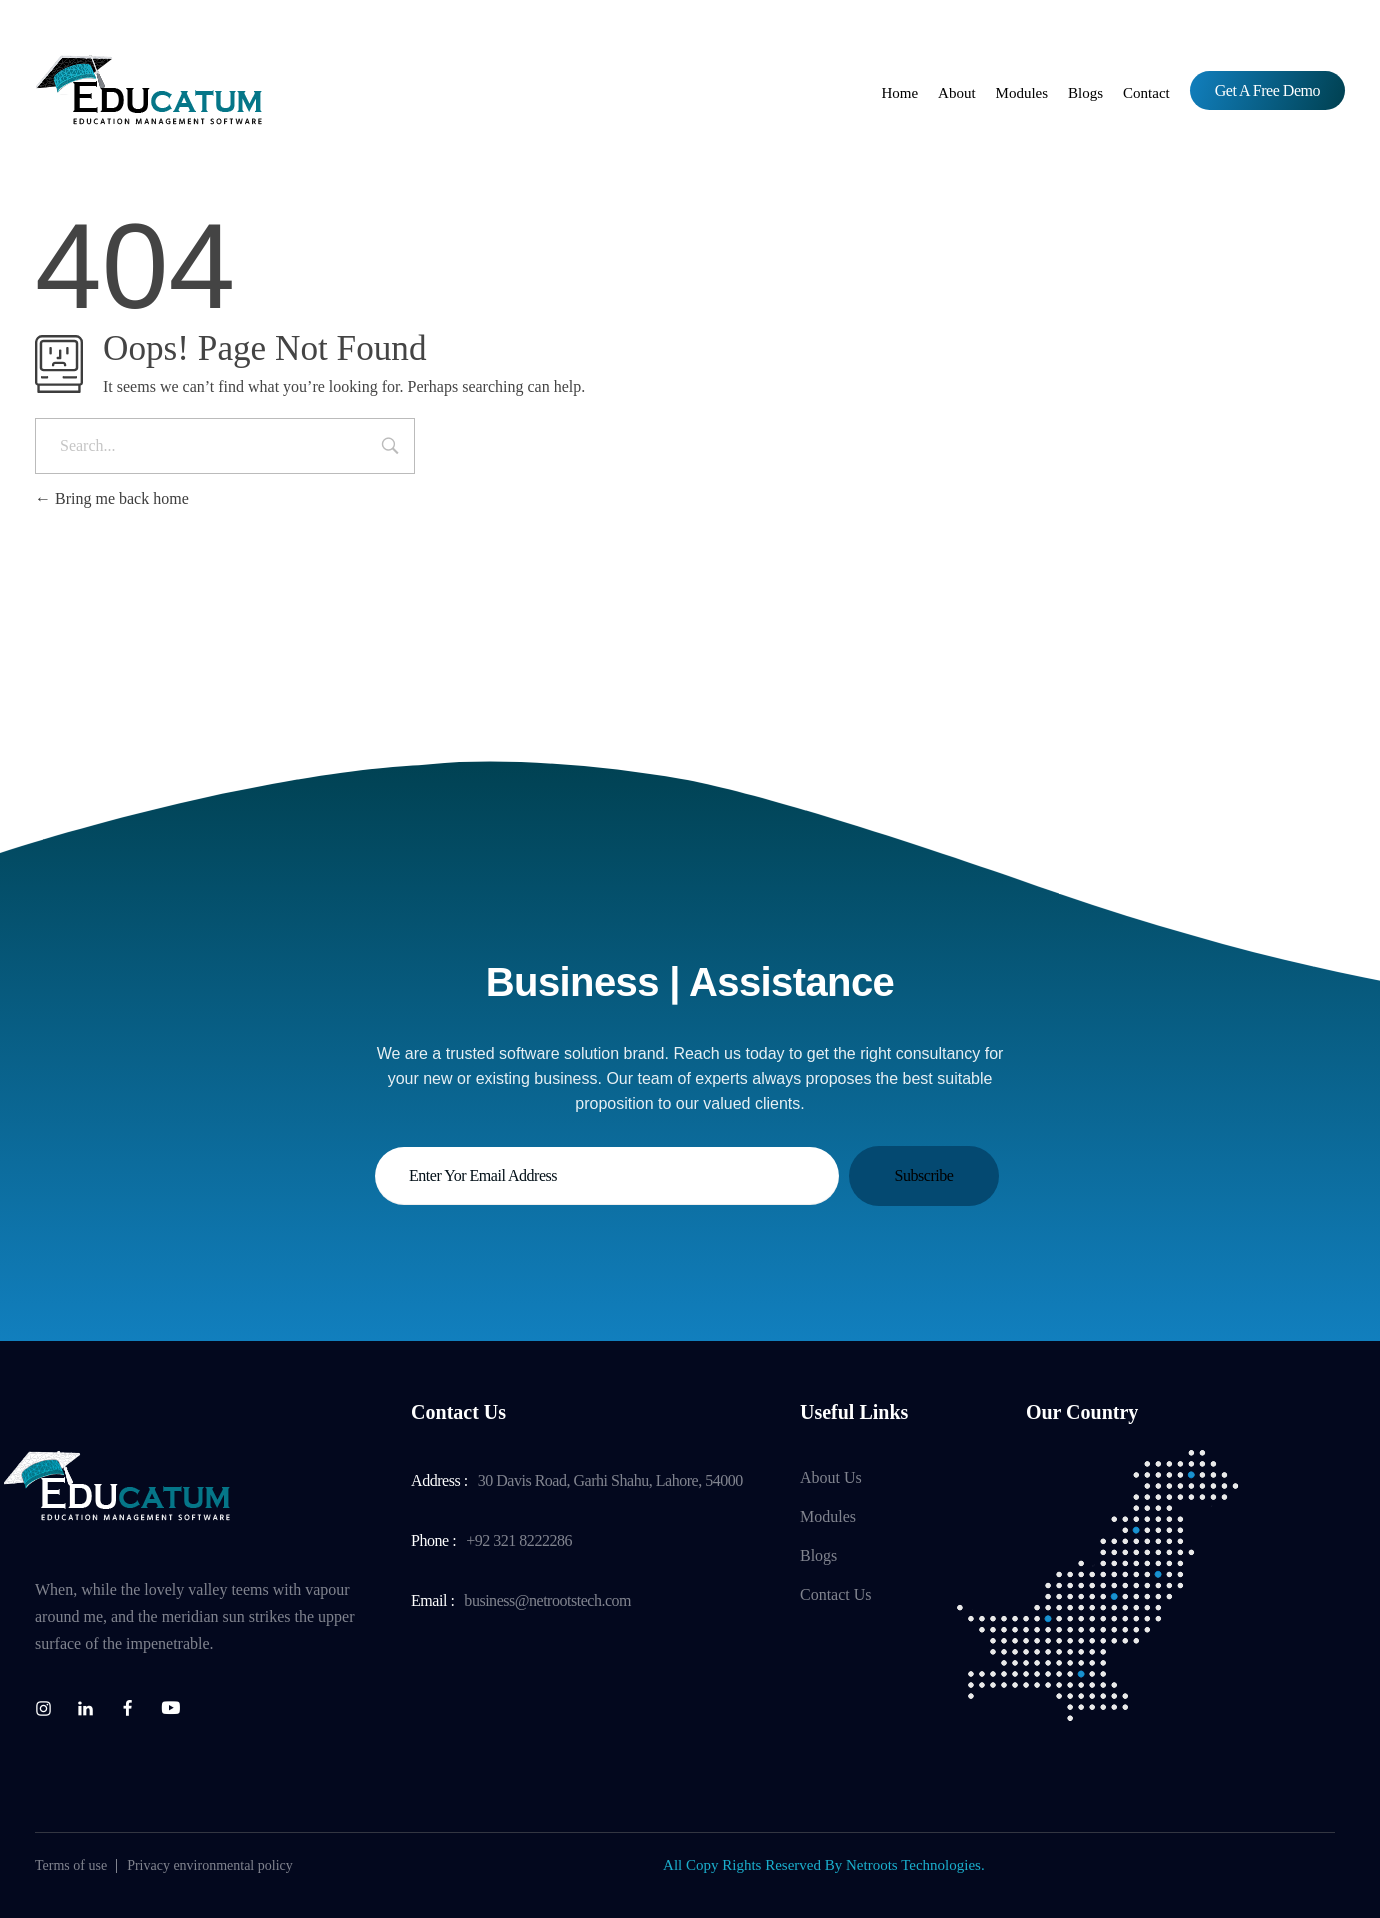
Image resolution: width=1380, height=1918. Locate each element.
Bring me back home (112, 498)
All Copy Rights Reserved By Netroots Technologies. (824, 1865)
